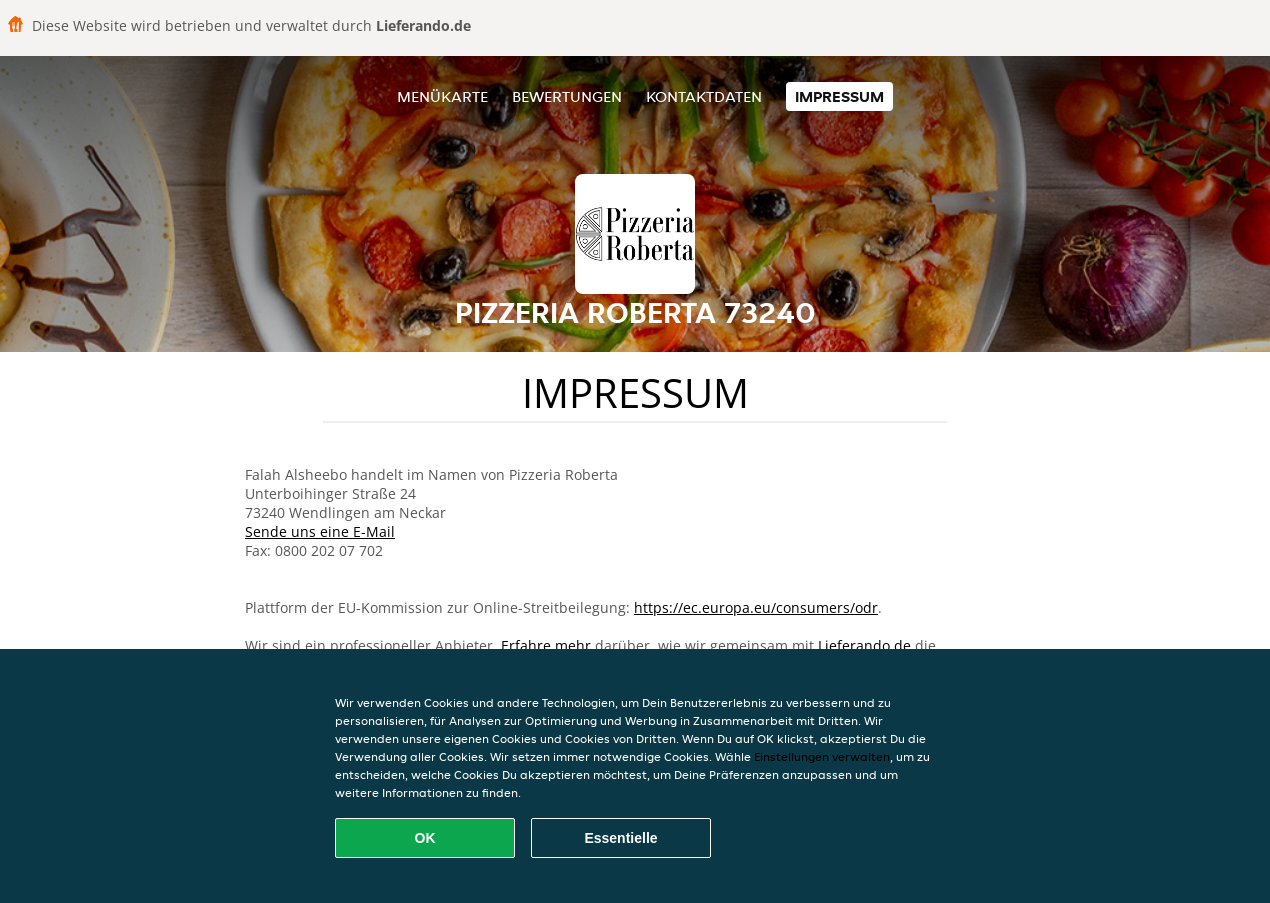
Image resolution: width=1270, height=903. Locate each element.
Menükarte (442, 96)
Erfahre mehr (546, 645)
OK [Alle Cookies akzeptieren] (425, 838)
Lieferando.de (864, 645)
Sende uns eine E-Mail (320, 531)
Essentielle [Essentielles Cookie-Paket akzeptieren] (620, 838)
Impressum (839, 96)
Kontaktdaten (704, 96)
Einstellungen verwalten (822, 756)
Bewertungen (567, 96)
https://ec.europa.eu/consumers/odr (756, 607)
